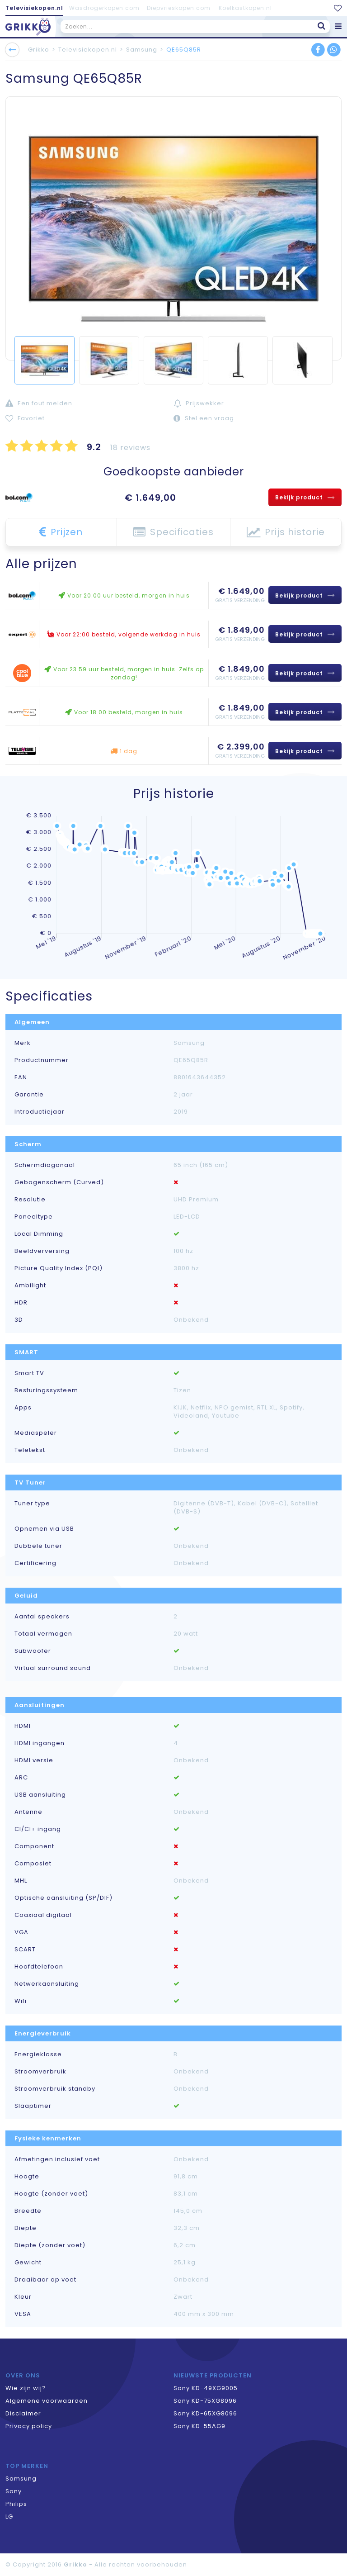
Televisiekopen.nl (34, 8)
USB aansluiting (40, 1795)
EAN (20, 1077)
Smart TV (29, 1373)
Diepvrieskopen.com (179, 8)
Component (34, 1846)
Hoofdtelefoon (38, 1967)
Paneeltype (33, 1217)
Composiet (33, 1864)
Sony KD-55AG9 (199, 2426)
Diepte (25, 2228)
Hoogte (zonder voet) (51, 2194)
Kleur (23, 2297)
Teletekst (29, 1450)
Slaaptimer (33, 2106)
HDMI (22, 1726)
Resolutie (30, 1199)
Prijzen (61, 532)
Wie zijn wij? (25, 2388)
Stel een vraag (204, 418)
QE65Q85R (183, 49)
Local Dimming (38, 1234)
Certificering (35, 1563)
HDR (21, 1303)
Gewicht (28, 2262)
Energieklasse (38, 2054)
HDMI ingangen (39, 1743)
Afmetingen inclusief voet (57, 2159)
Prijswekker (199, 403)
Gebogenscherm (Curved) (59, 1182)
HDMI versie (33, 1760)
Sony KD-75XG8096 (205, 2400)
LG (9, 2516)
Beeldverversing (42, 1251)
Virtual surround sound (52, 1668)
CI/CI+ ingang (37, 1829)
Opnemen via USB (44, 1529)
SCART (25, 1949)
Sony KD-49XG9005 (206, 2388)
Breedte (28, 2211)
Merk (22, 1043)
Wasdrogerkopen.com (104, 8)
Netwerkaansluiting (46, 1984)
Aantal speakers (42, 1617)
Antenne (28, 1812)
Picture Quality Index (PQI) (58, 1268)
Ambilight (30, 1285)
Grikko (38, 49)
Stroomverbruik (40, 2072)
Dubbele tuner (38, 1546)
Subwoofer (32, 1651)
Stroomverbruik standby (54, 2089)
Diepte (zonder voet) (49, 2245)
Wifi (20, 2001)
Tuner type (32, 1503)
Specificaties (173, 532)
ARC (21, 1778)
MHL (20, 1881)
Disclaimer (23, 2413)
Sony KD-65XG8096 (205, 2413)
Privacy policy (28, 2426)
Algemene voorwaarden (46, 2400)
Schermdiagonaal (44, 1165)
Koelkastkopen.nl (245, 8)
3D (18, 1320)
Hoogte (26, 2177)
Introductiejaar (39, 1112)
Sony (13, 2491)
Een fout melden (38, 403)
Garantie (29, 1095)
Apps (23, 1408)
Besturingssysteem (46, 1390)
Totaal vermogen (43, 1634)
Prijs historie (286, 532)
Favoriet (25, 418)
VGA (21, 1932)
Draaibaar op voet (45, 2280)
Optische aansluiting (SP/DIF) (63, 1898)
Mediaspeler (35, 1433)
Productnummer (41, 1060)
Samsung (141, 49)
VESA (22, 2314)
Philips (16, 2504)
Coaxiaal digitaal (43, 1915)
